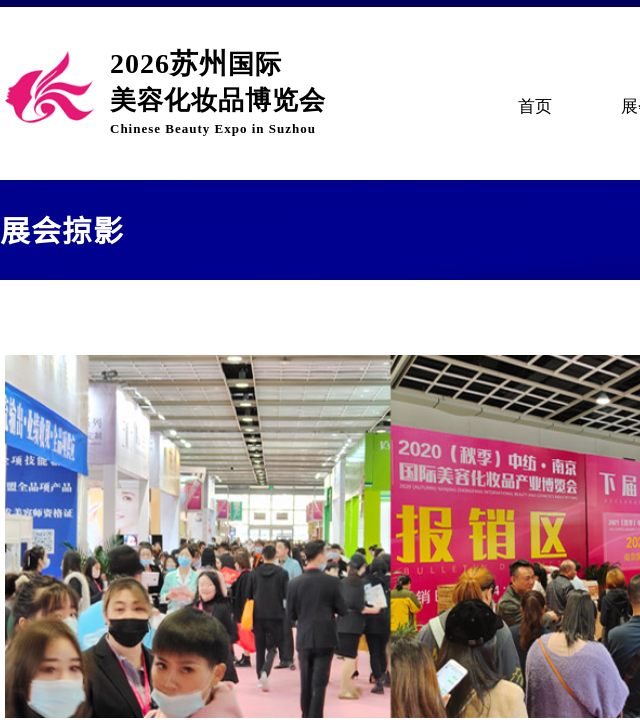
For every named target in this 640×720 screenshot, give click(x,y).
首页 (535, 106)
